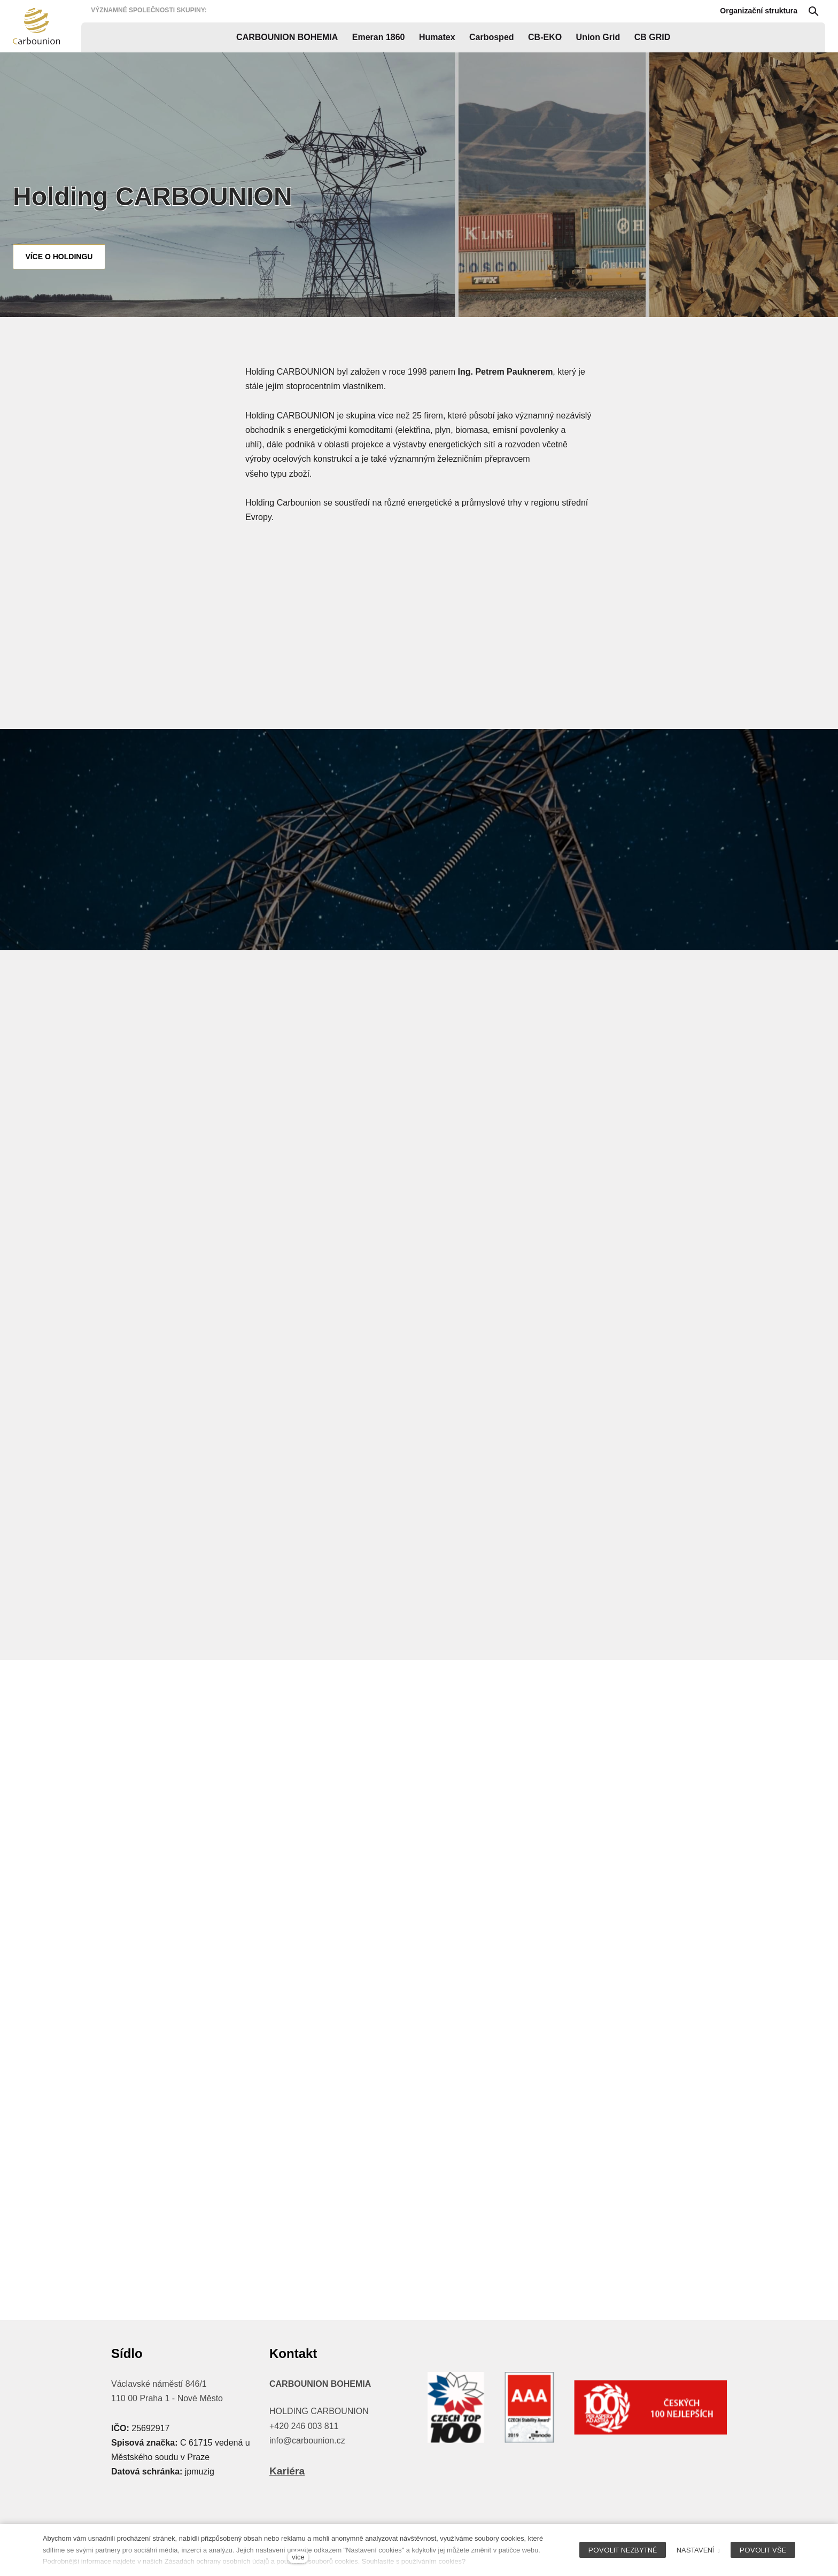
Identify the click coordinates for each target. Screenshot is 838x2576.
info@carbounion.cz (307, 2440)
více (298, 2557)
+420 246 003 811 (303, 2426)
